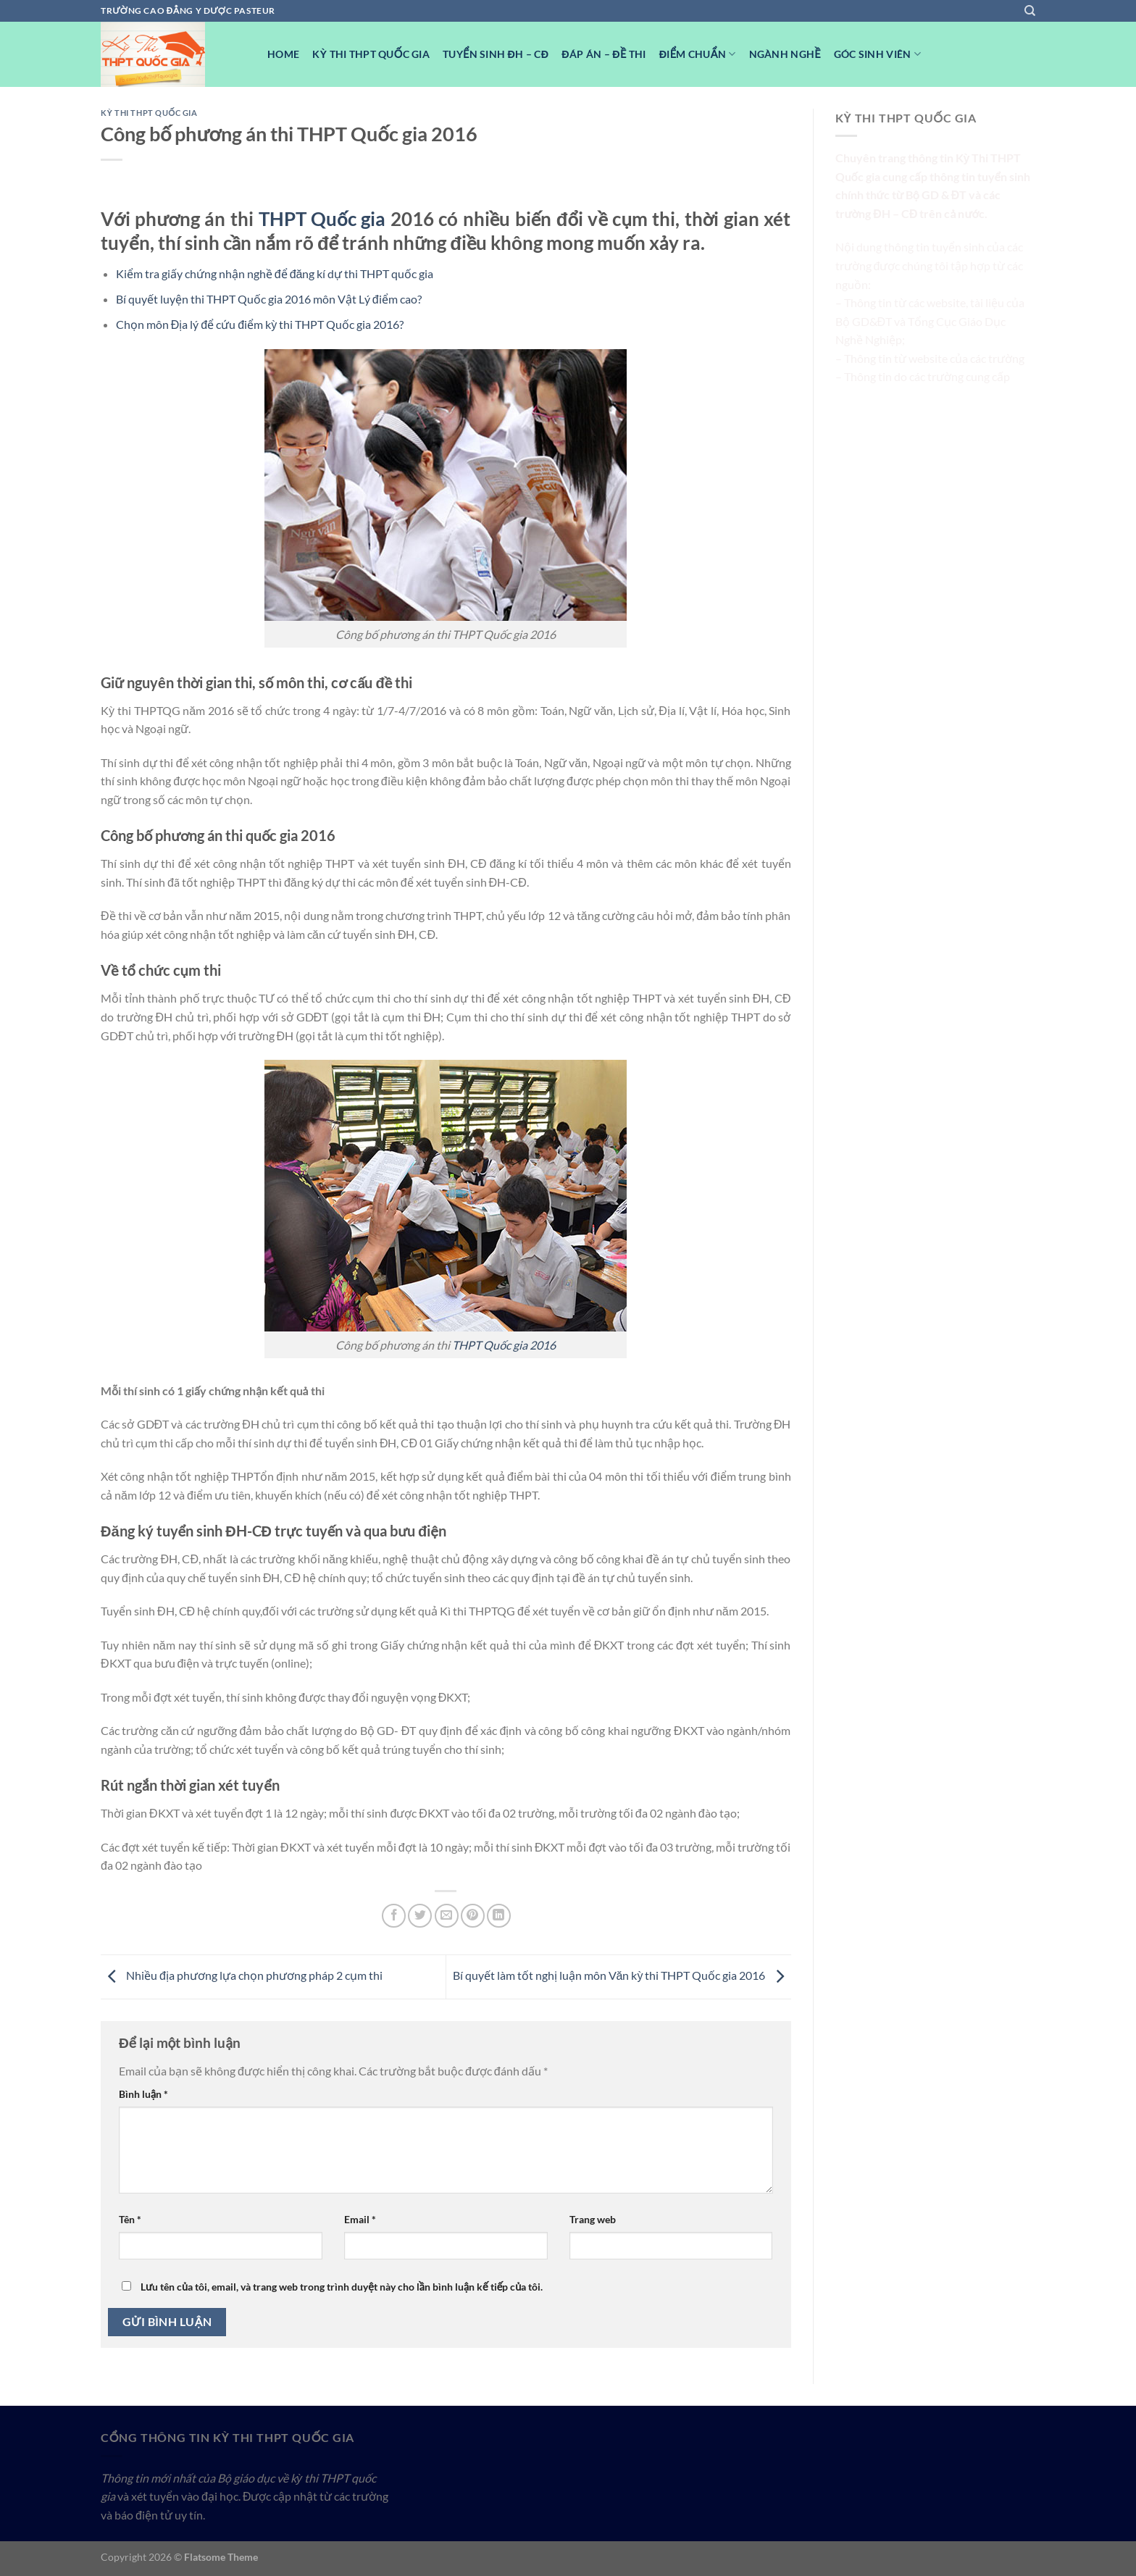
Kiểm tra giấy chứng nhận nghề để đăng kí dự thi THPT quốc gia (275, 273)
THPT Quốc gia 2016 (504, 1345)
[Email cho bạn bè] (447, 1916)
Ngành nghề (785, 54)
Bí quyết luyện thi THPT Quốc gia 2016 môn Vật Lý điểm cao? (269, 299)
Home (283, 54)
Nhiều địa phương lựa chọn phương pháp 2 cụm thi (242, 1975)
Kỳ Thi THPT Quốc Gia (371, 54)
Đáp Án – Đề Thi (603, 54)
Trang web (592, 2219)
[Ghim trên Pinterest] (473, 1916)
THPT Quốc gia (322, 219)
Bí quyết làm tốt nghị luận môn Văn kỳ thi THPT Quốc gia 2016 (622, 1975)
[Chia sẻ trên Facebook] (394, 1916)
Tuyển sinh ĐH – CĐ (495, 54)
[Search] (1029, 11)
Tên (130, 2219)
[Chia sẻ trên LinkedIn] (499, 1916)
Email (360, 2219)
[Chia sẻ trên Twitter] (420, 1916)
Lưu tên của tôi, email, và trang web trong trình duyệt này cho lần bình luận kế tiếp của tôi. (342, 2286)
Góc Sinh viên (877, 54)
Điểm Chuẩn (697, 54)
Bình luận (143, 2094)
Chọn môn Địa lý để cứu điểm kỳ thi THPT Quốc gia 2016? (260, 324)
